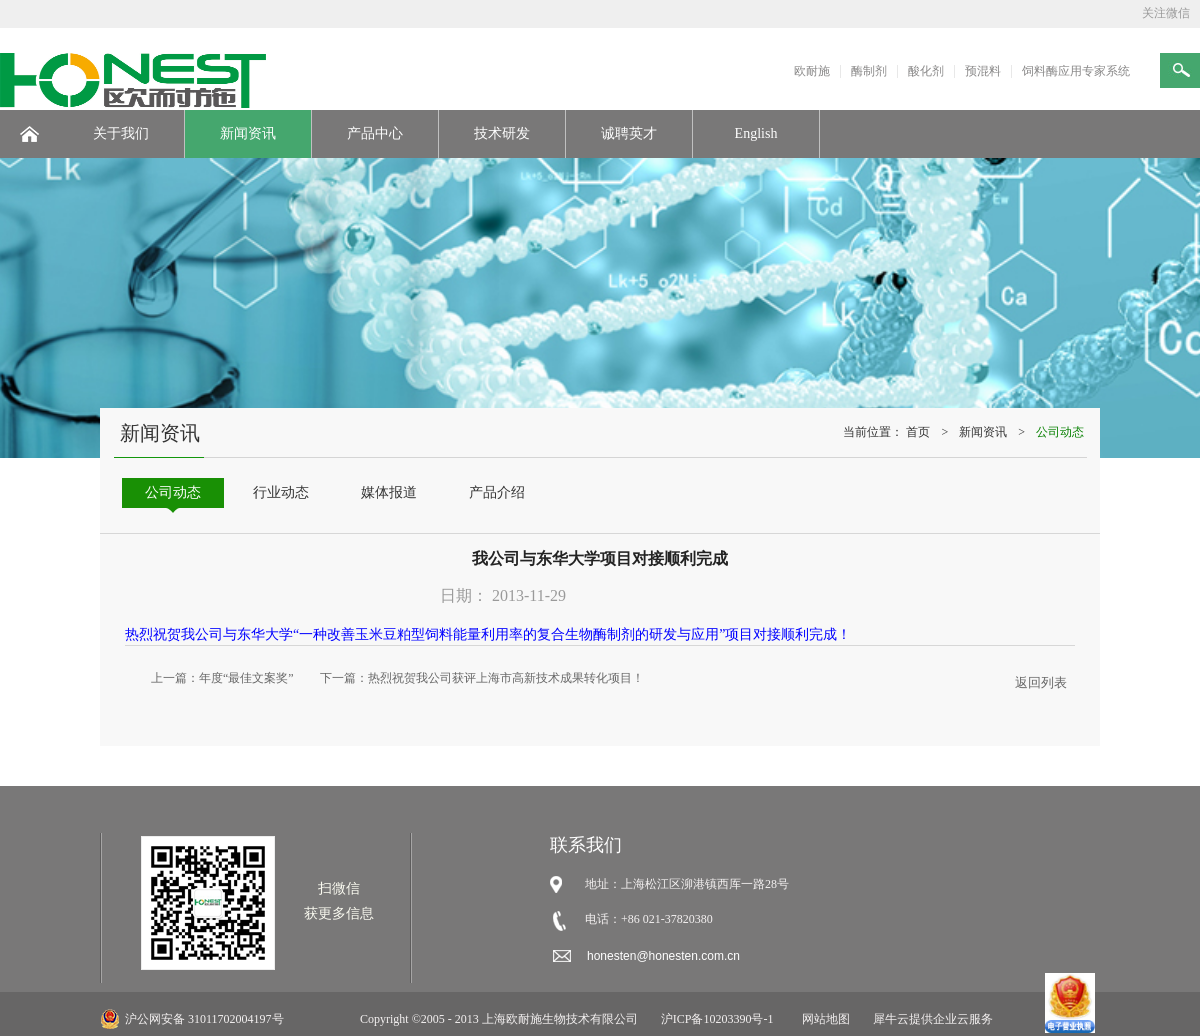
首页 (918, 432)
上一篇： (222, 678)
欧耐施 (812, 71)
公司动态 (1060, 432)
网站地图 (823, 1019)
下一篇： (482, 678)
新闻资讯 (983, 432)
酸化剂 (926, 71)
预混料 (983, 71)
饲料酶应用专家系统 (1076, 71)
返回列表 (1041, 682)
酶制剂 (869, 71)
